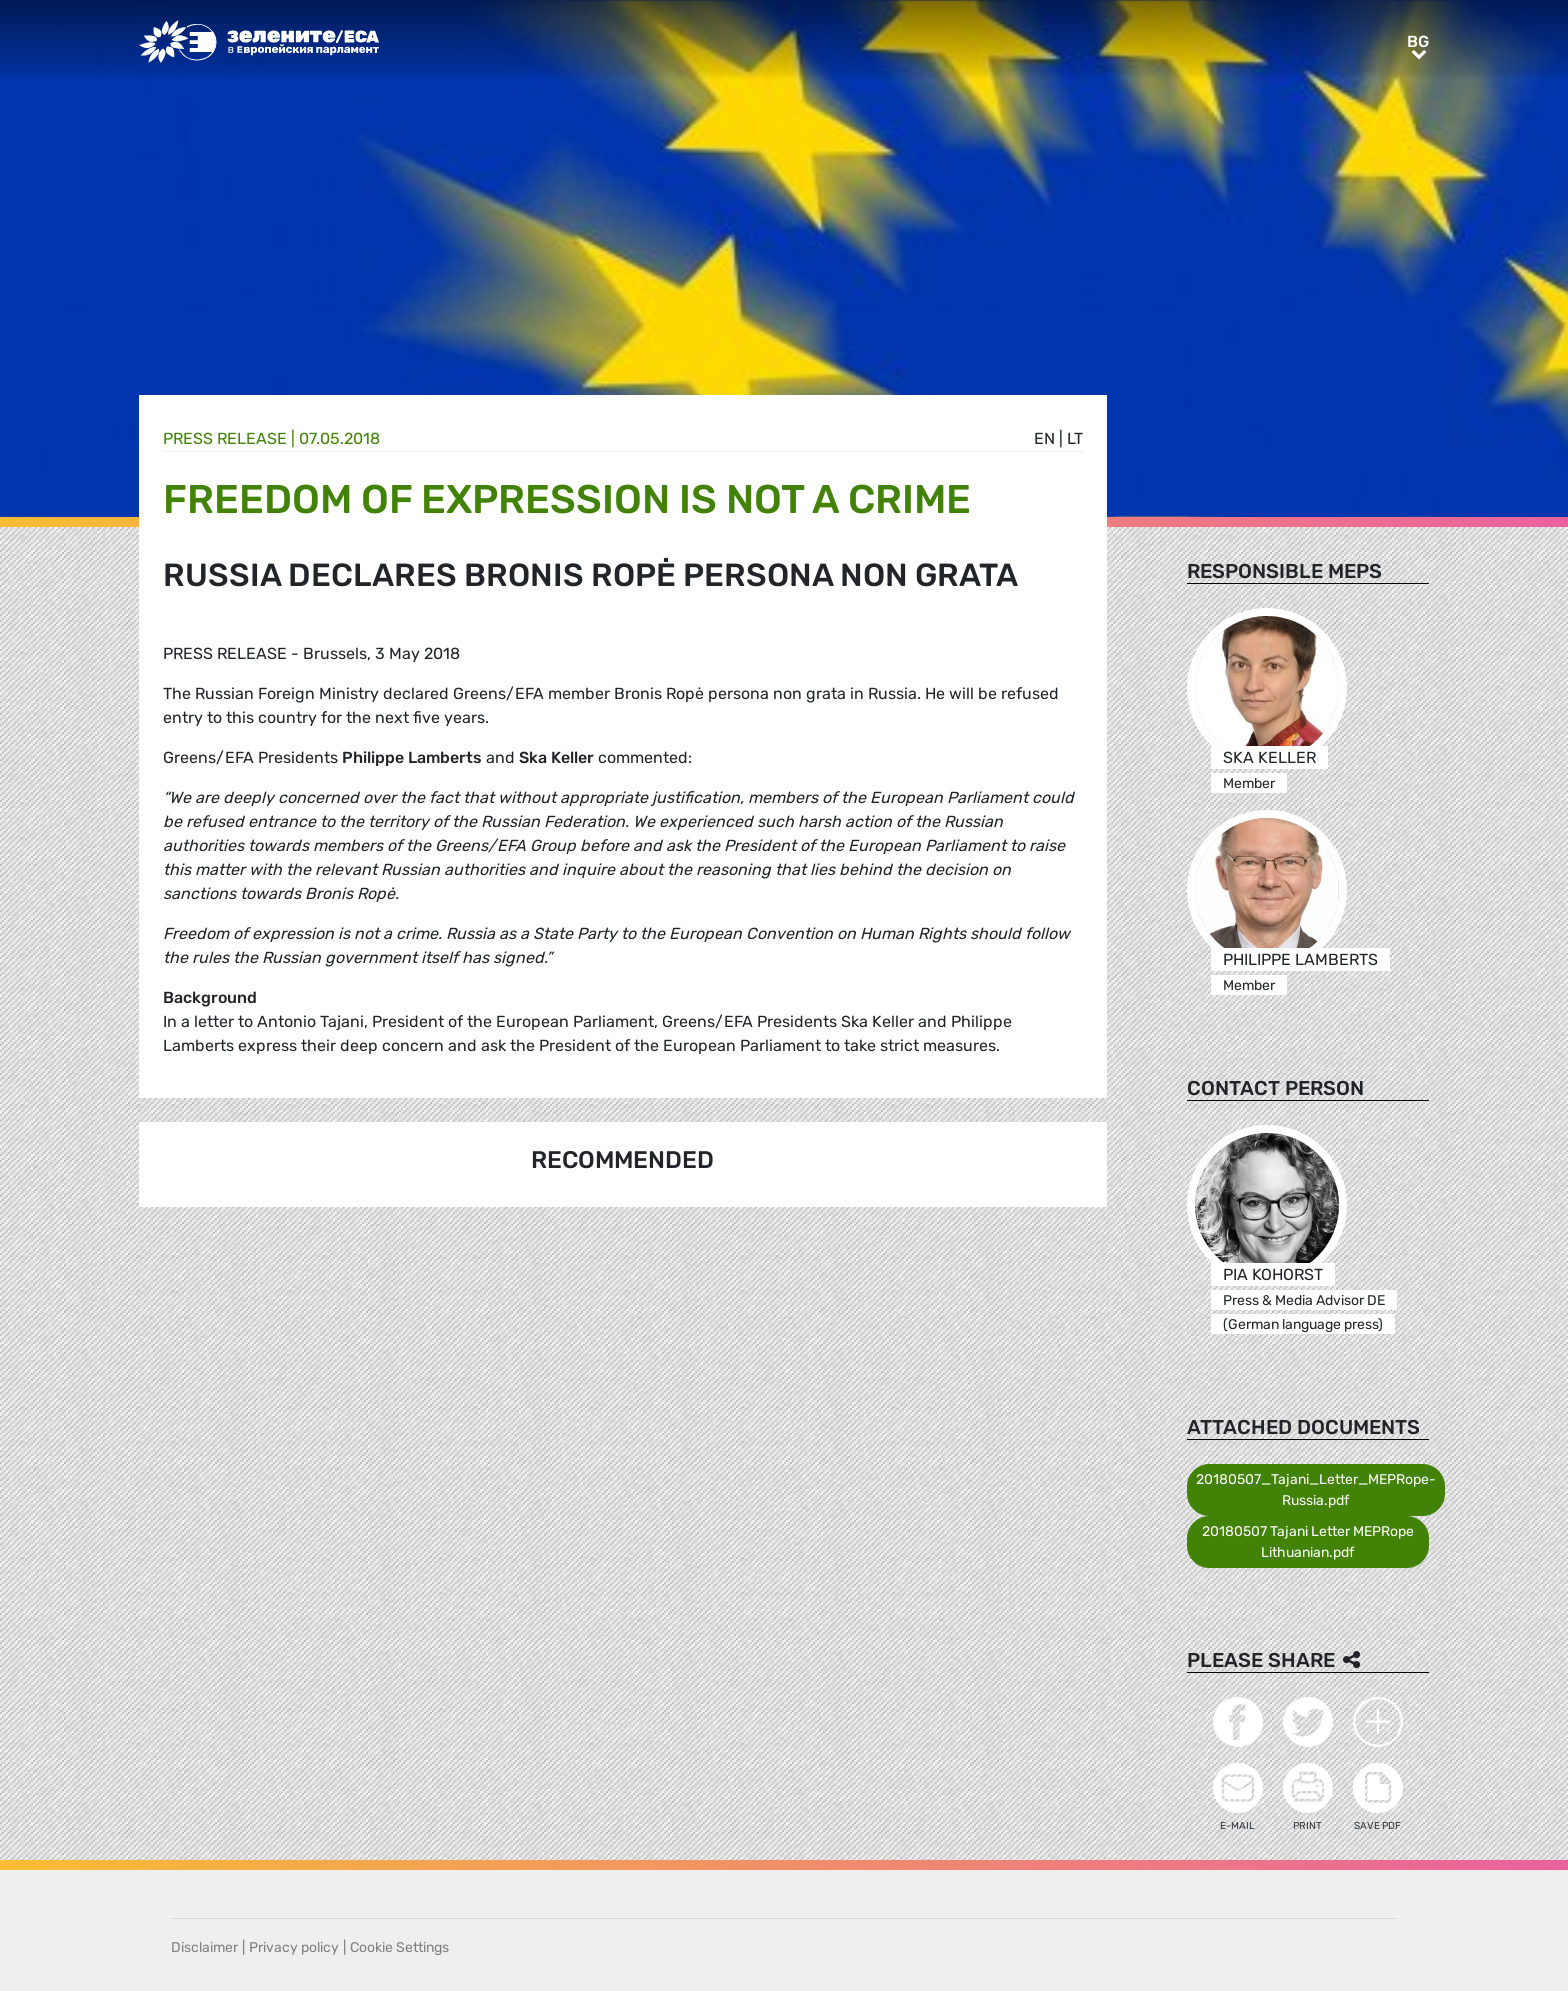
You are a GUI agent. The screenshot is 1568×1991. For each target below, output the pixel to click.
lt (1075, 438)
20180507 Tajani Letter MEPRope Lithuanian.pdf (1308, 1542)
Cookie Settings (399, 1947)
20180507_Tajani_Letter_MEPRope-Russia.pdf (1316, 1490)
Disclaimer (204, 1947)
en (1044, 438)
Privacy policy (294, 1947)
